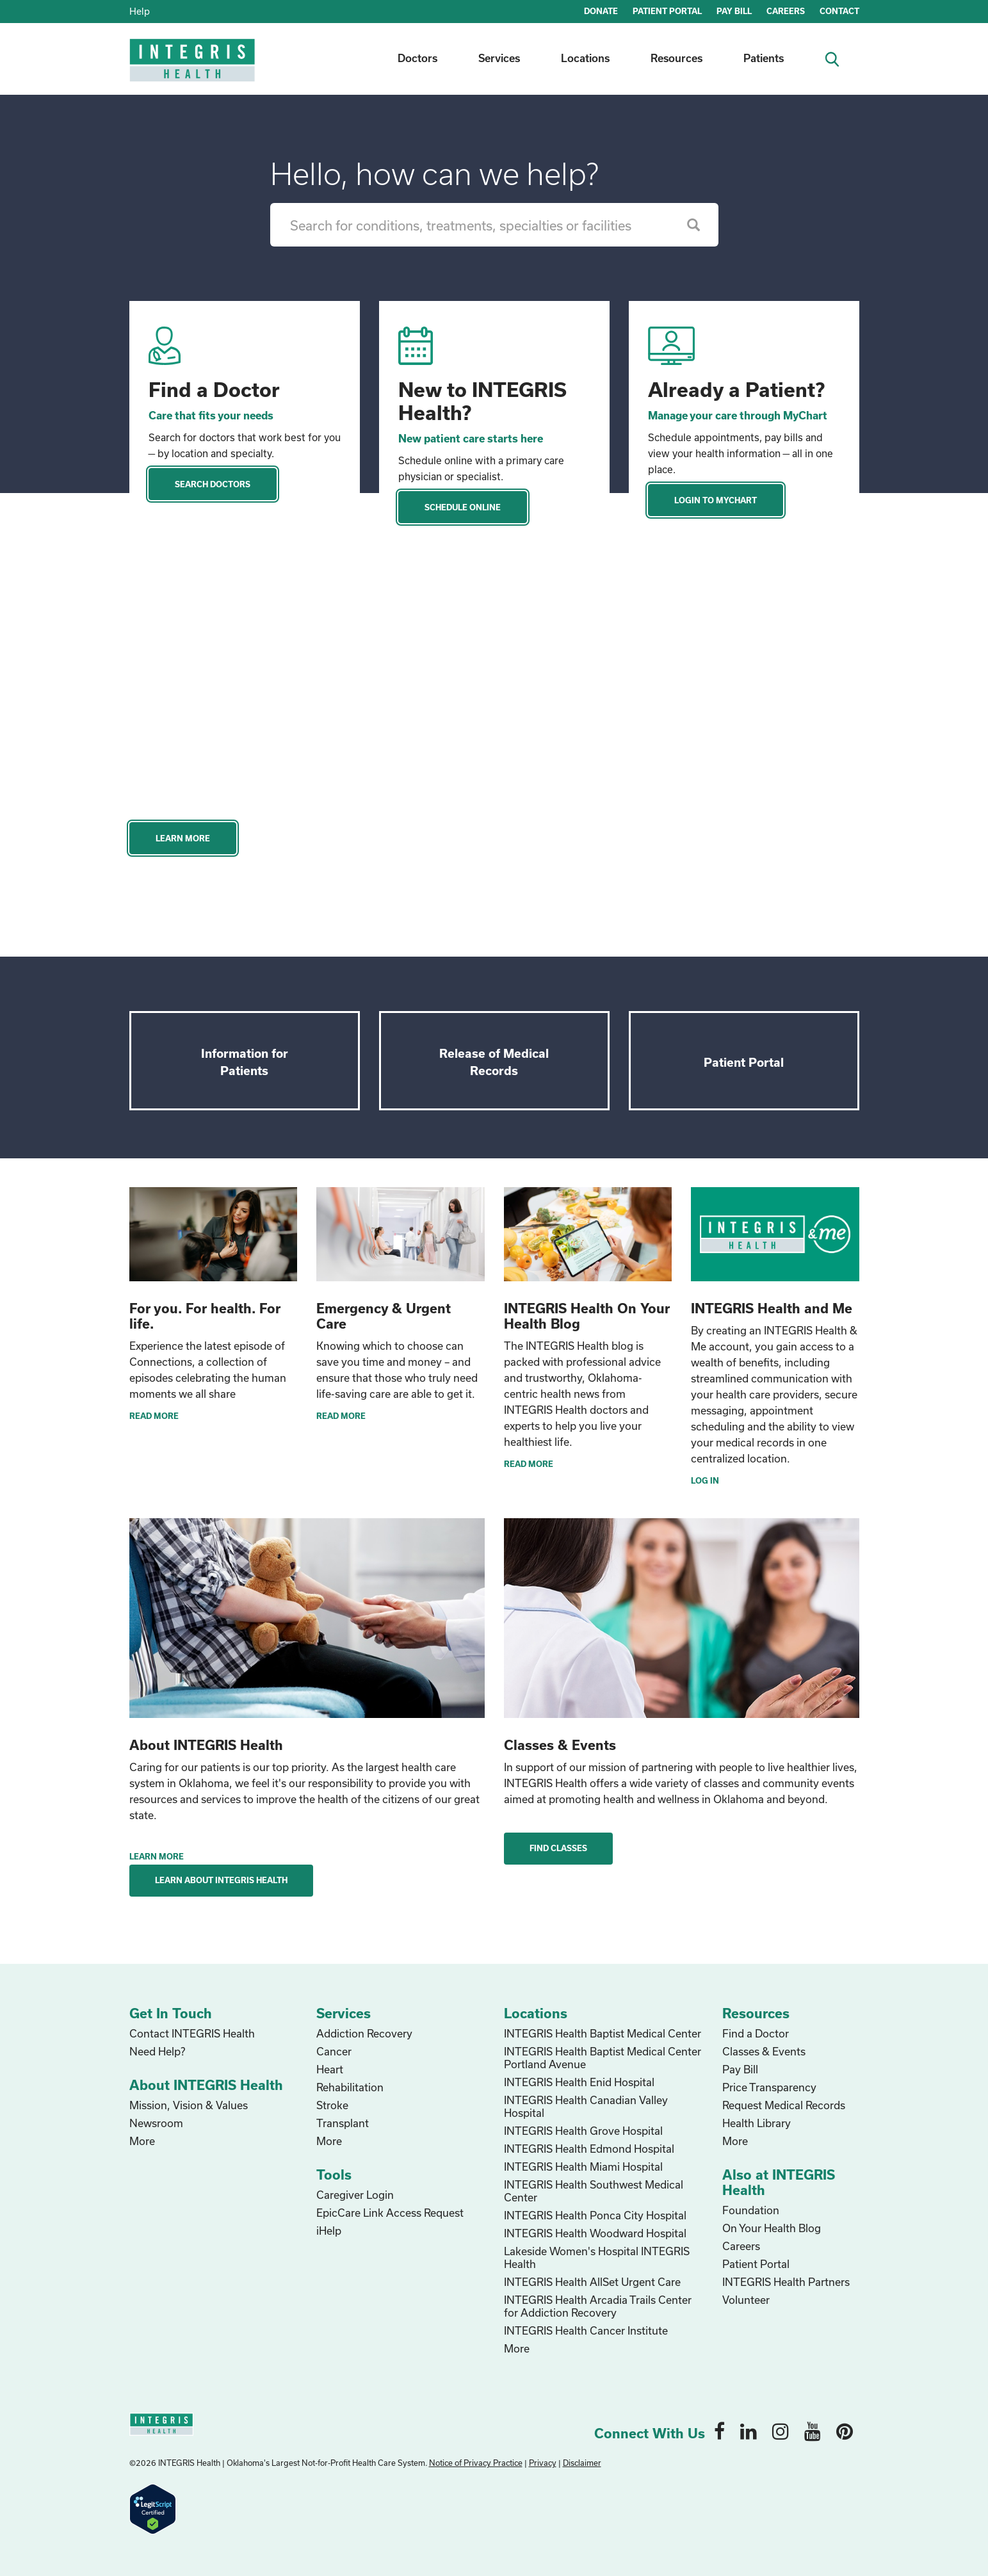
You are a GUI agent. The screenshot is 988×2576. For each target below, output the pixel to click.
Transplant (342, 2123)
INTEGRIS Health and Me (771, 1308)
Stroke (332, 2105)
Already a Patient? (736, 389)
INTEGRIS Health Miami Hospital (583, 2166)
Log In (705, 1480)
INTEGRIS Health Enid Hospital (579, 2082)
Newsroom (156, 2123)
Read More (528, 1463)
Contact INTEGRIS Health (192, 2033)
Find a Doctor (214, 389)
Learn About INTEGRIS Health (221, 1879)
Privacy (542, 2462)
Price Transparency (769, 2087)
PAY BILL (734, 10)
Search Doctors (212, 484)
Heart (329, 2069)
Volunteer (746, 2300)
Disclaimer (582, 2462)
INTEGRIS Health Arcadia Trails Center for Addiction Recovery (598, 2306)
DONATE (601, 10)
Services (499, 58)
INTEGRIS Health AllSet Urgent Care (592, 2282)
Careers (741, 2246)
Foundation (750, 2210)
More (142, 2141)
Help (139, 11)
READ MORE (154, 1415)
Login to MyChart (715, 500)
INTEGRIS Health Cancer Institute (586, 2330)
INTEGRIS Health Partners (786, 2282)
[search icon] (837, 58)
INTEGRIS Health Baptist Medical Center (602, 2033)
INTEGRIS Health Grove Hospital (583, 2131)
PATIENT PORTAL (667, 10)
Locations (585, 58)
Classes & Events (764, 2051)
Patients (763, 58)
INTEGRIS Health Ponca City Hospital (595, 2215)
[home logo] (193, 69)
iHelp (328, 2230)
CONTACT (839, 10)
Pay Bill (740, 2069)
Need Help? (157, 2051)
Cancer (334, 2051)
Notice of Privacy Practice (475, 2462)
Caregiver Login (355, 2195)
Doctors (417, 58)
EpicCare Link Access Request (390, 2213)
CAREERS (785, 10)
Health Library (756, 2123)
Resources (676, 58)
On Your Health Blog (771, 2228)
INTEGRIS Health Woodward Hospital (595, 2233)
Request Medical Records (783, 2105)
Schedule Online (463, 507)
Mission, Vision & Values (188, 2105)
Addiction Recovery (364, 2033)
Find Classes (558, 1847)
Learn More (183, 838)
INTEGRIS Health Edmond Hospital (589, 2149)
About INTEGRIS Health (206, 1745)
